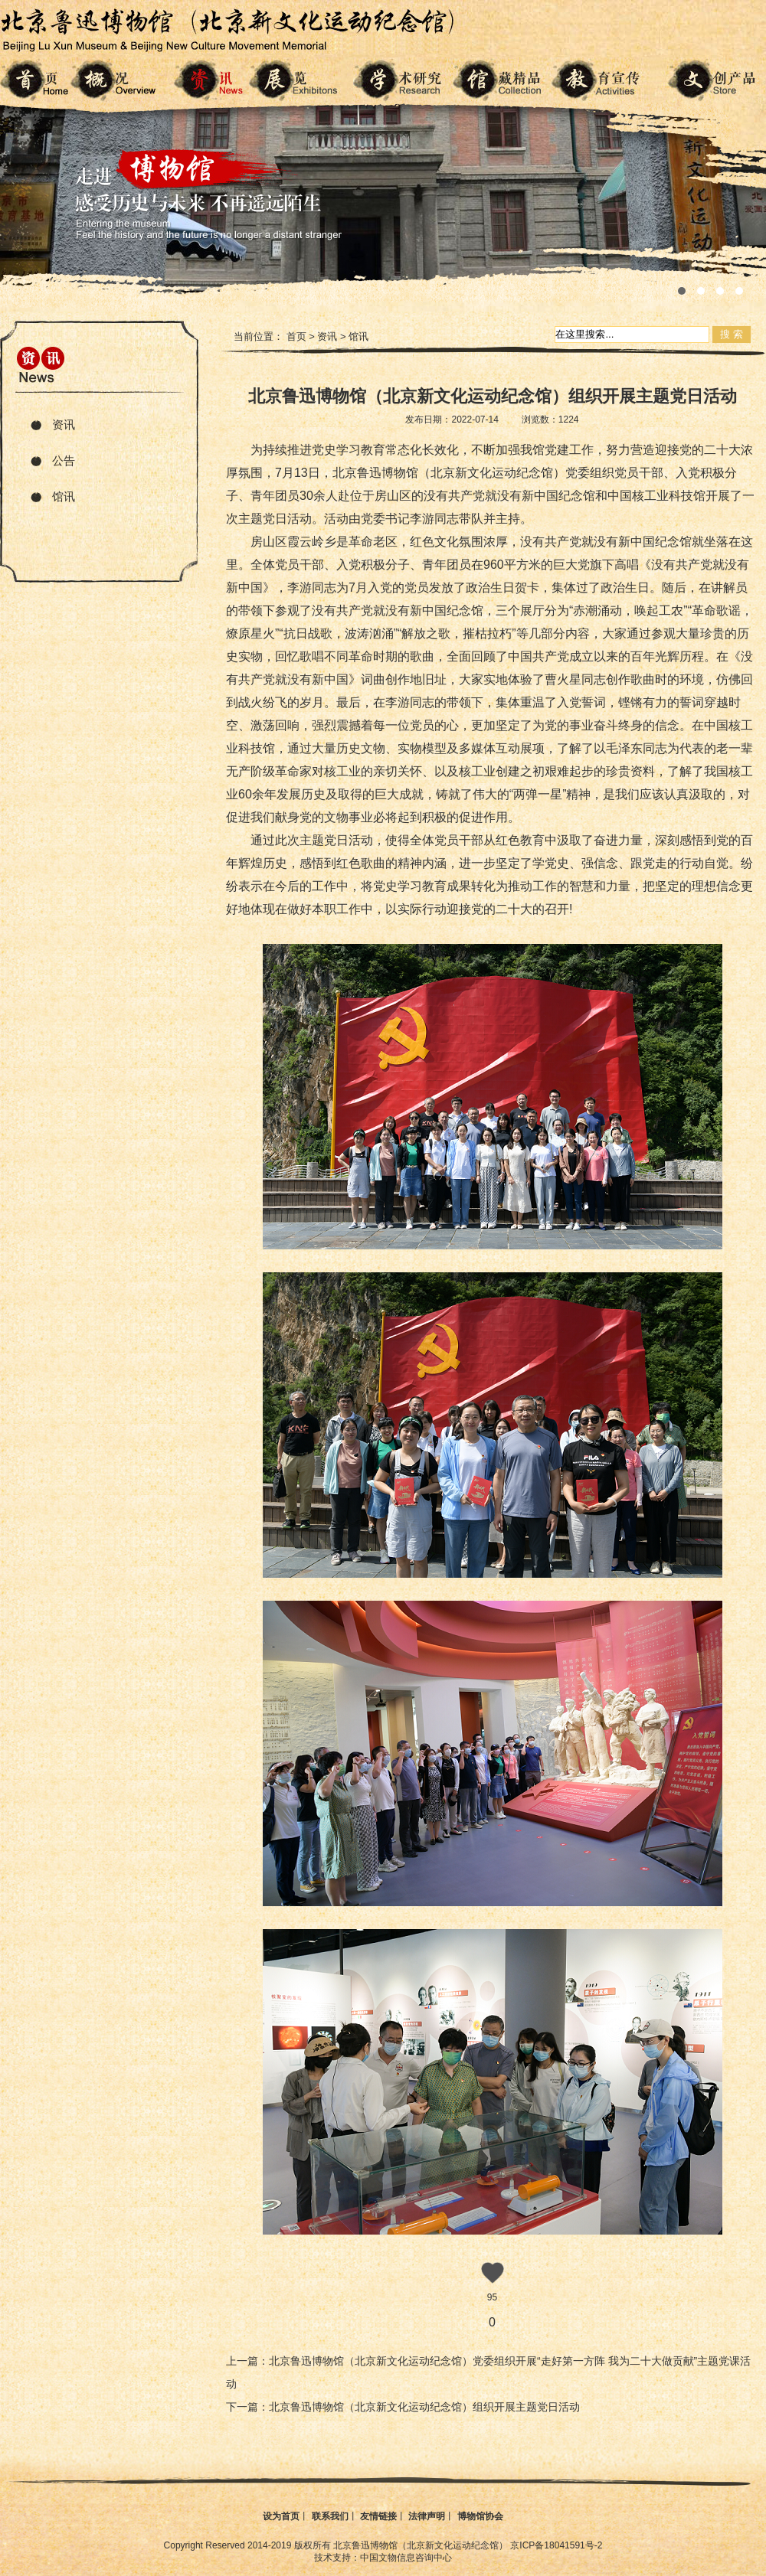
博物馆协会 (480, 2516)
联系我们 (330, 2516)
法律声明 (426, 2516)
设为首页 (281, 2516)
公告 (63, 460)
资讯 (63, 424)
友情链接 (378, 2516)
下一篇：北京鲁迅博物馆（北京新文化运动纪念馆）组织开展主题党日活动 (403, 2407)
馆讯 (63, 496)
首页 (296, 336)
